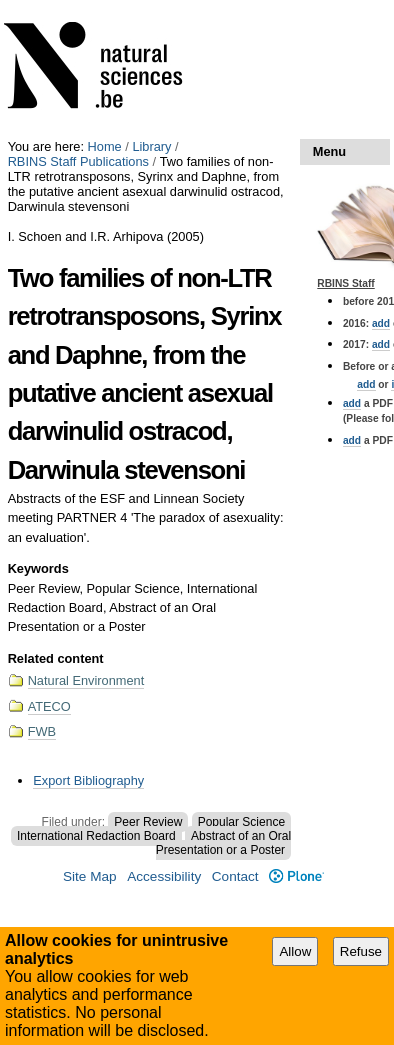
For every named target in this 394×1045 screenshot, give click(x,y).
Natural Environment (86, 680)
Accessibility (164, 876)
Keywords (38, 568)
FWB (42, 731)
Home (105, 146)
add (381, 323)
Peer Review (148, 822)
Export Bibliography (88, 780)
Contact (235, 876)
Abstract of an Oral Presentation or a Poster (223, 843)
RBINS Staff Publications (78, 161)
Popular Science (241, 822)
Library (151, 146)
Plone (296, 876)
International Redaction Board (96, 836)
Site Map (90, 876)
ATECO (49, 706)
